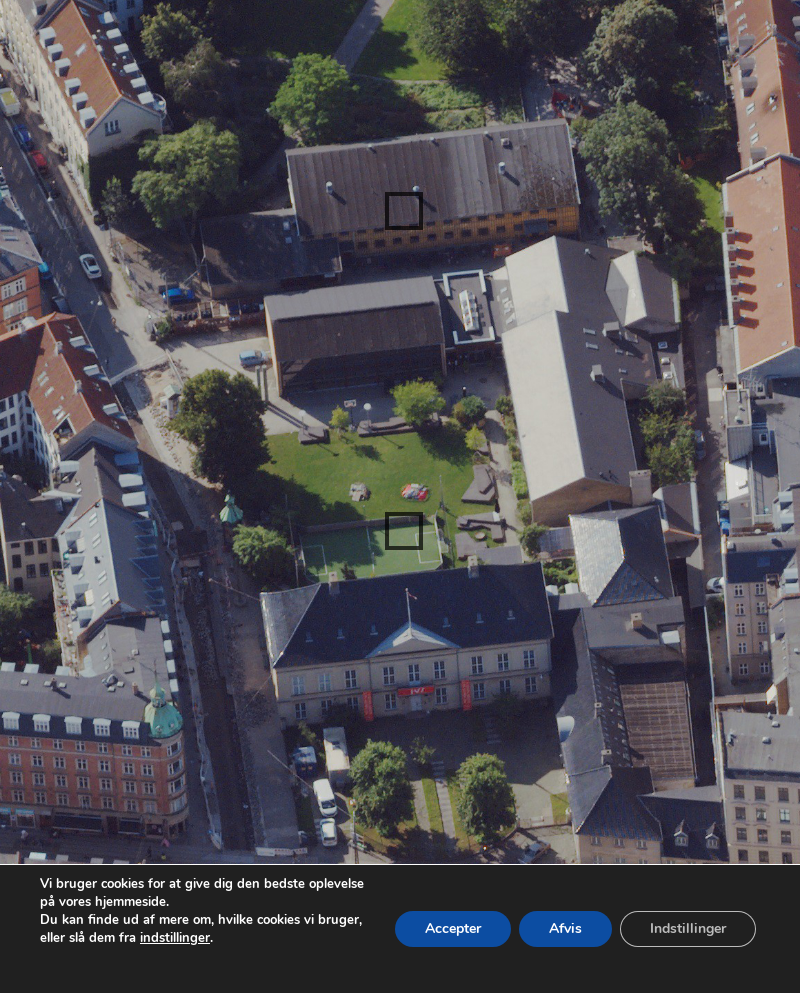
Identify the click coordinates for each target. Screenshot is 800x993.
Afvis (565, 928)
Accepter (453, 928)
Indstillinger (688, 928)
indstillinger (175, 938)
